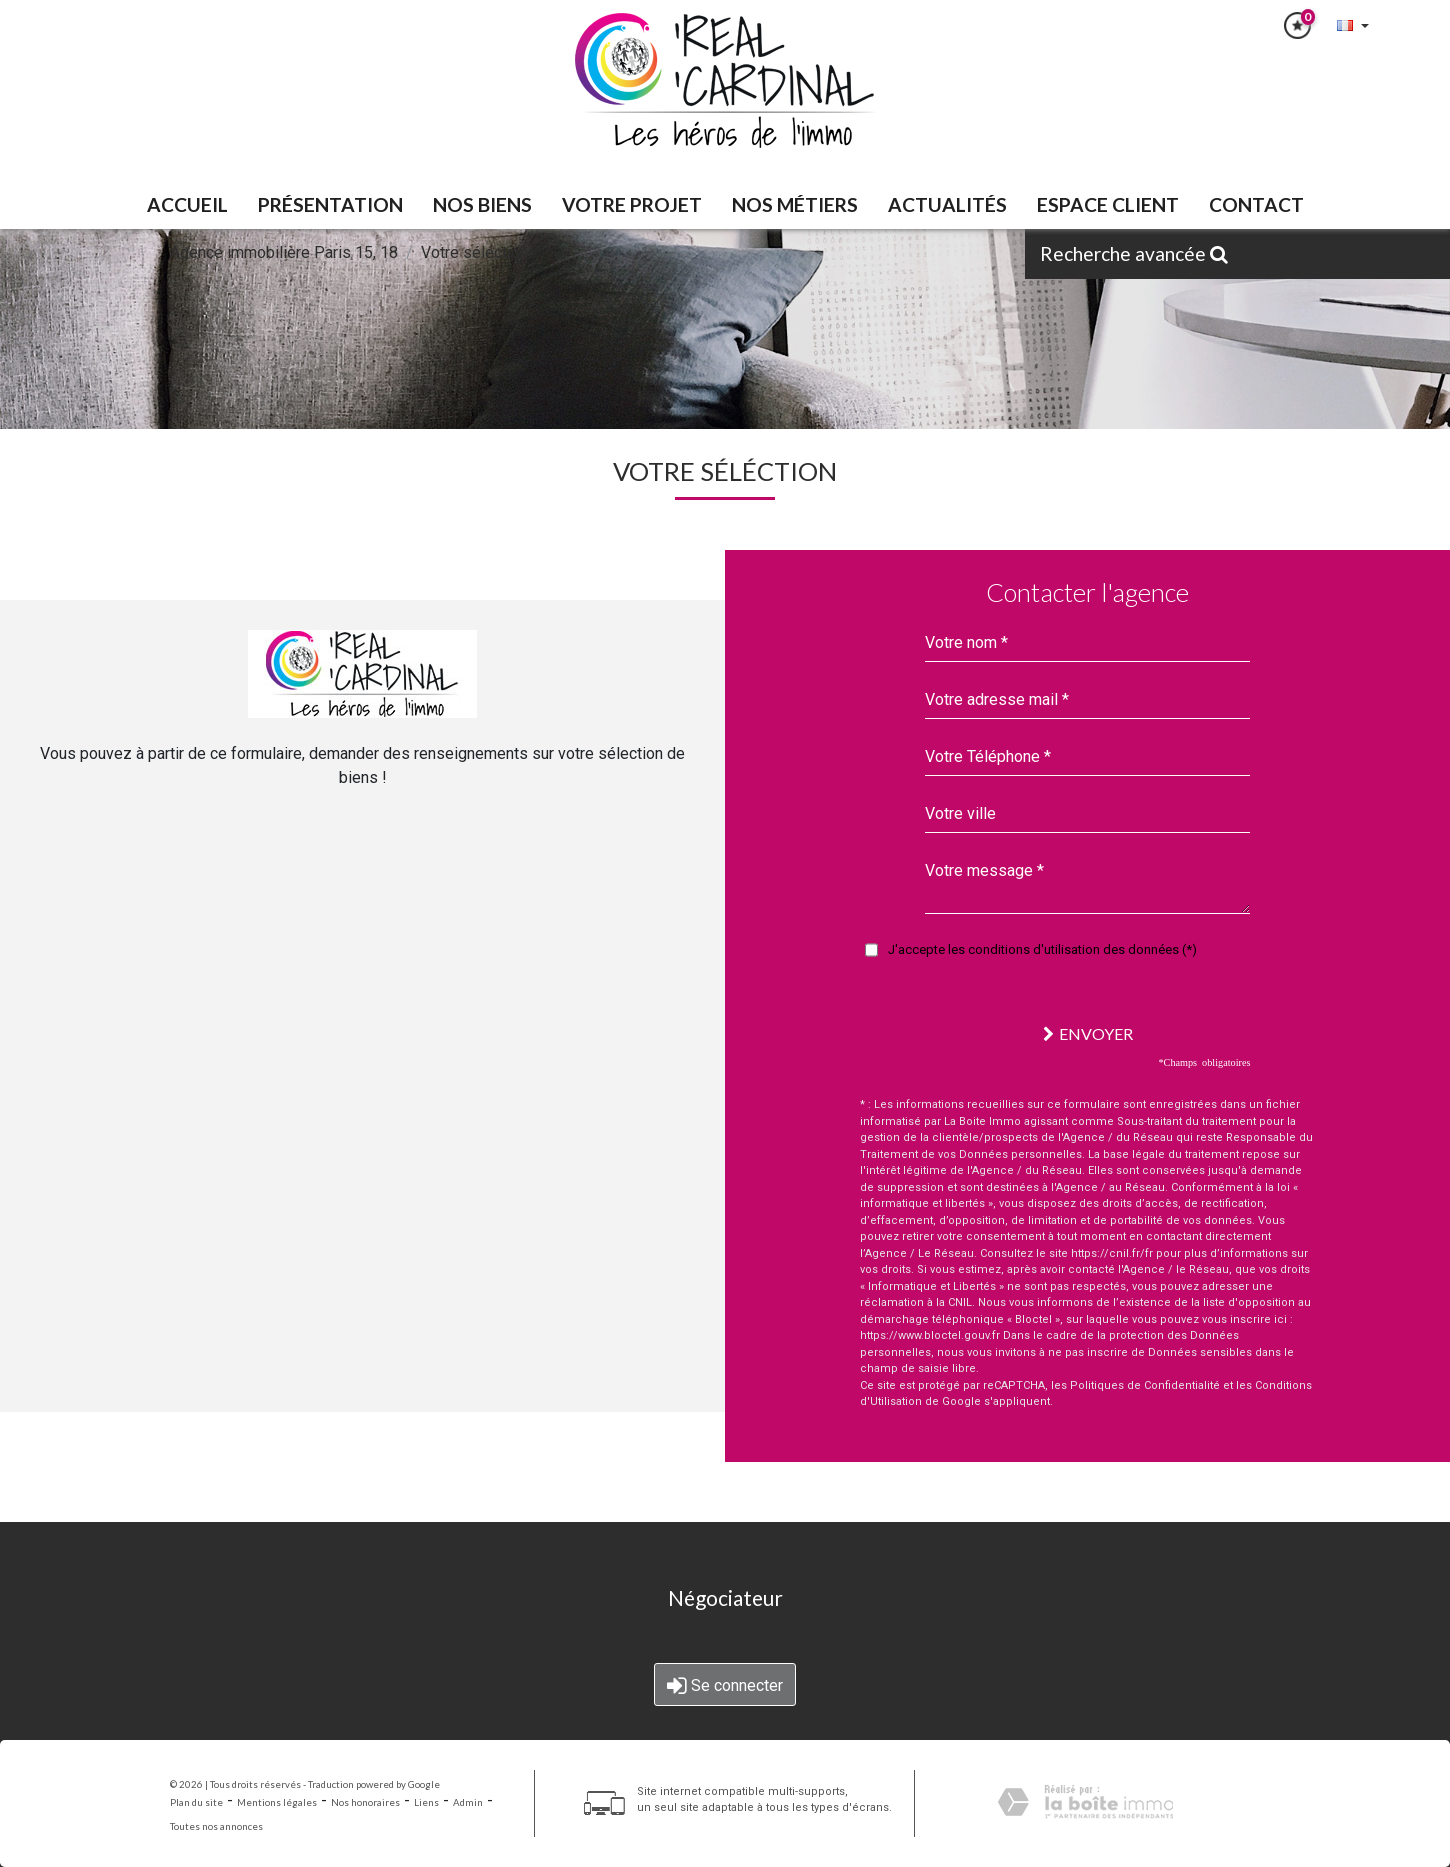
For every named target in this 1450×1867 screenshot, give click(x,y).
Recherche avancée (1134, 253)
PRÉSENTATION (330, 204)
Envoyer (1088, 1033)
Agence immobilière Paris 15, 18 (284, 252)
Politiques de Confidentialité (1145, 1385)
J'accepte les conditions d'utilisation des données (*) (1042, 949)
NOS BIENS (482, 204)
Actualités (947, 204)
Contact (1256, 204)
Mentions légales (277, 1802)
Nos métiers (795, 204)
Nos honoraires (365, 1802)
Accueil (187, 204)
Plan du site (196, 1802)
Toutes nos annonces (216, 1826)
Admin (468, 1802)
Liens (426, 1802)
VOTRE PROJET (632, 204)
